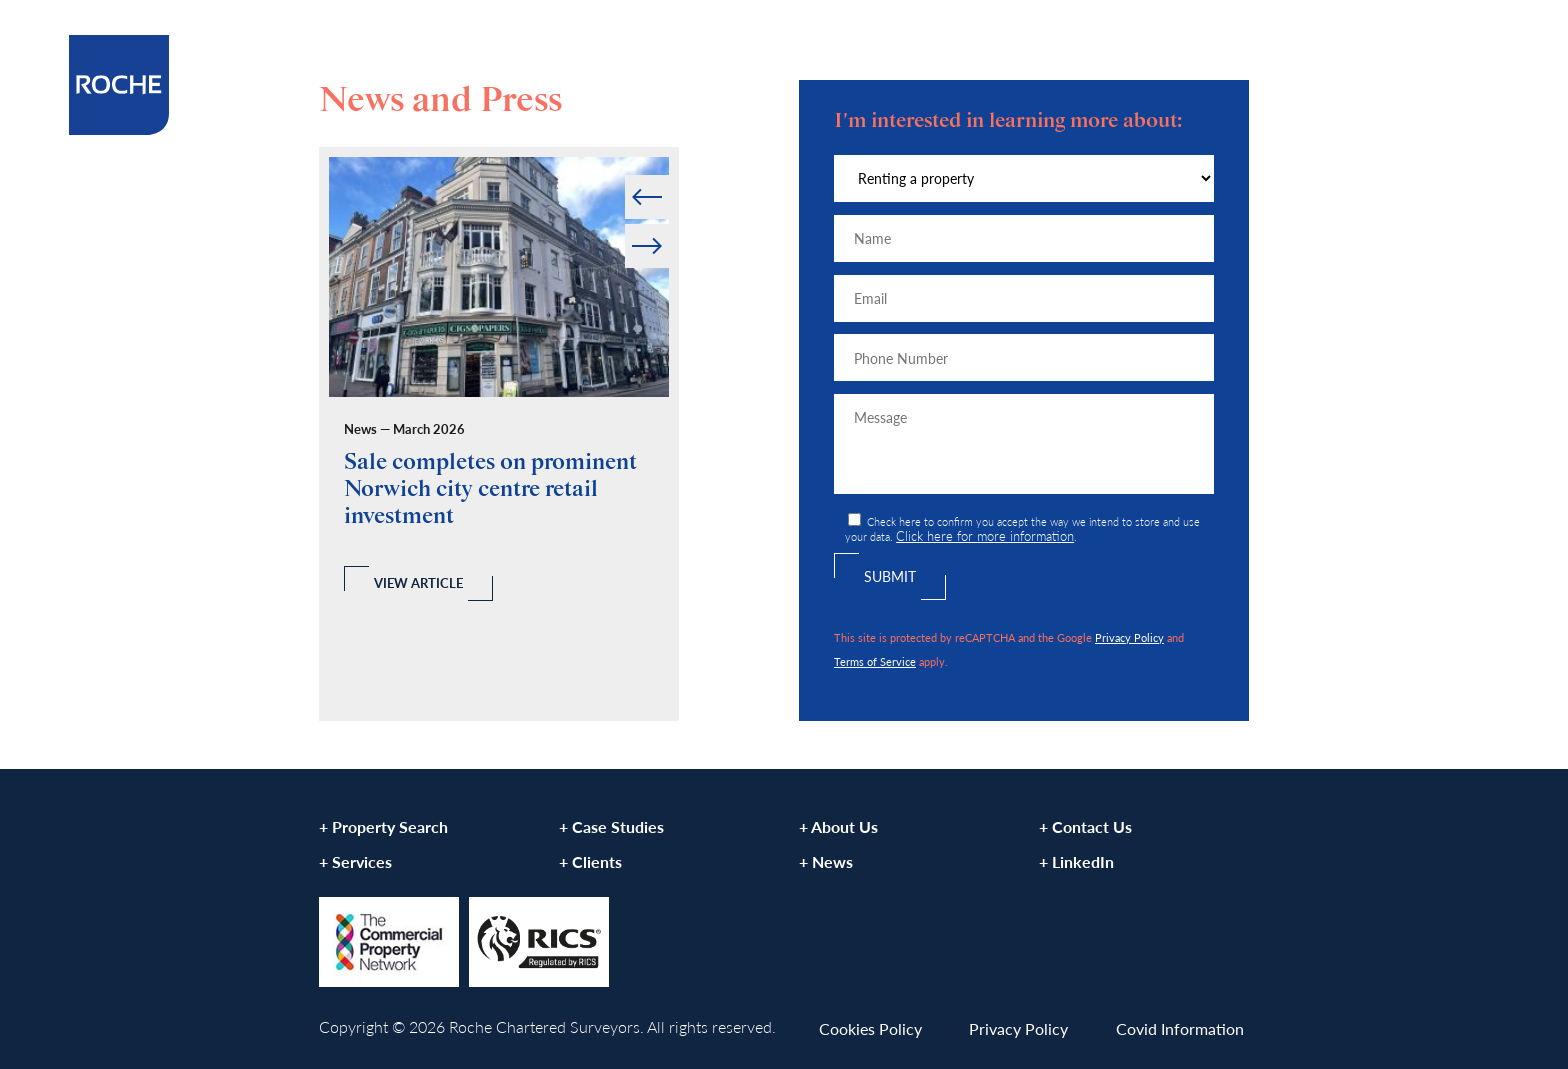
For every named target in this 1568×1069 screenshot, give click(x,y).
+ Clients (590, 861)
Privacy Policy (1129, 637)
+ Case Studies (611, 826)
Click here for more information (985, 536)
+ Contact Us (1085, 826)
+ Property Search (383, 826)
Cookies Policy (870, 1028)
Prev (626, 175)
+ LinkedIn (1076, 861)
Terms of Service (875, 661)
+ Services (355, 861)
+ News (826, 861)
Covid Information (1180, 1028)
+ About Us (838, 826)
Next (667, 224)
